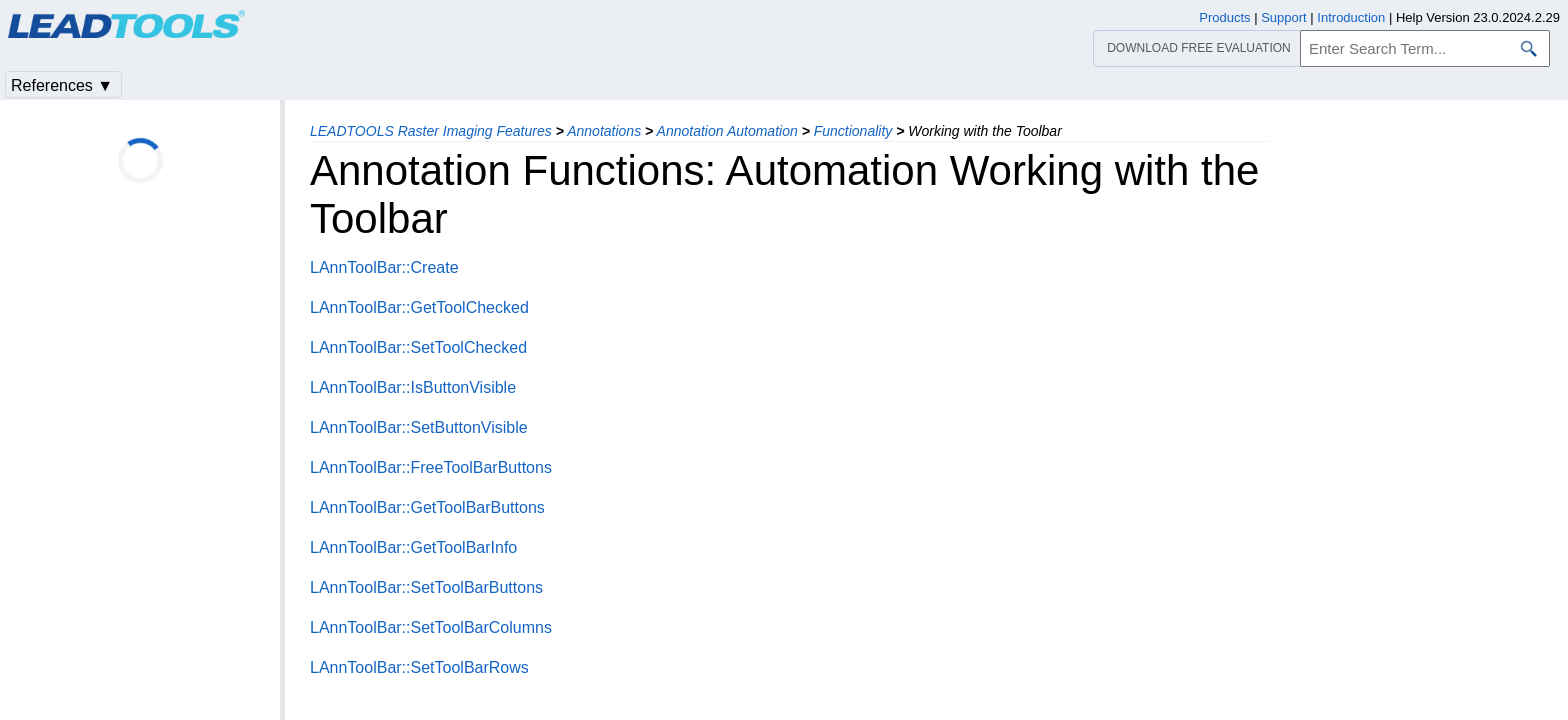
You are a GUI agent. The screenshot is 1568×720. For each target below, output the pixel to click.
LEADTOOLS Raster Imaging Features (431, 131)
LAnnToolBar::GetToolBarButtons (427, 507)
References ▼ (62, 85)
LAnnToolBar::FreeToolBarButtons (431, 467)
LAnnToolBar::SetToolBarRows (419, 667)
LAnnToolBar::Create (384, 267)
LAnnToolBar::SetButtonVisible (419, 427)
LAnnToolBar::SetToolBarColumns (431, 627)
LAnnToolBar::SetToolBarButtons (426, 587)
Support (1284, 17)
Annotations (604, 131)
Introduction (1351, 17)
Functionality (853, 131)
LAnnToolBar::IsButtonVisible (413, 387)
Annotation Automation (727, 131)
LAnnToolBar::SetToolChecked (418, 347)
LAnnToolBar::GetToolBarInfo (413, 547)
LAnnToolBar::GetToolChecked (419, 307)
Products (1224, 17)
